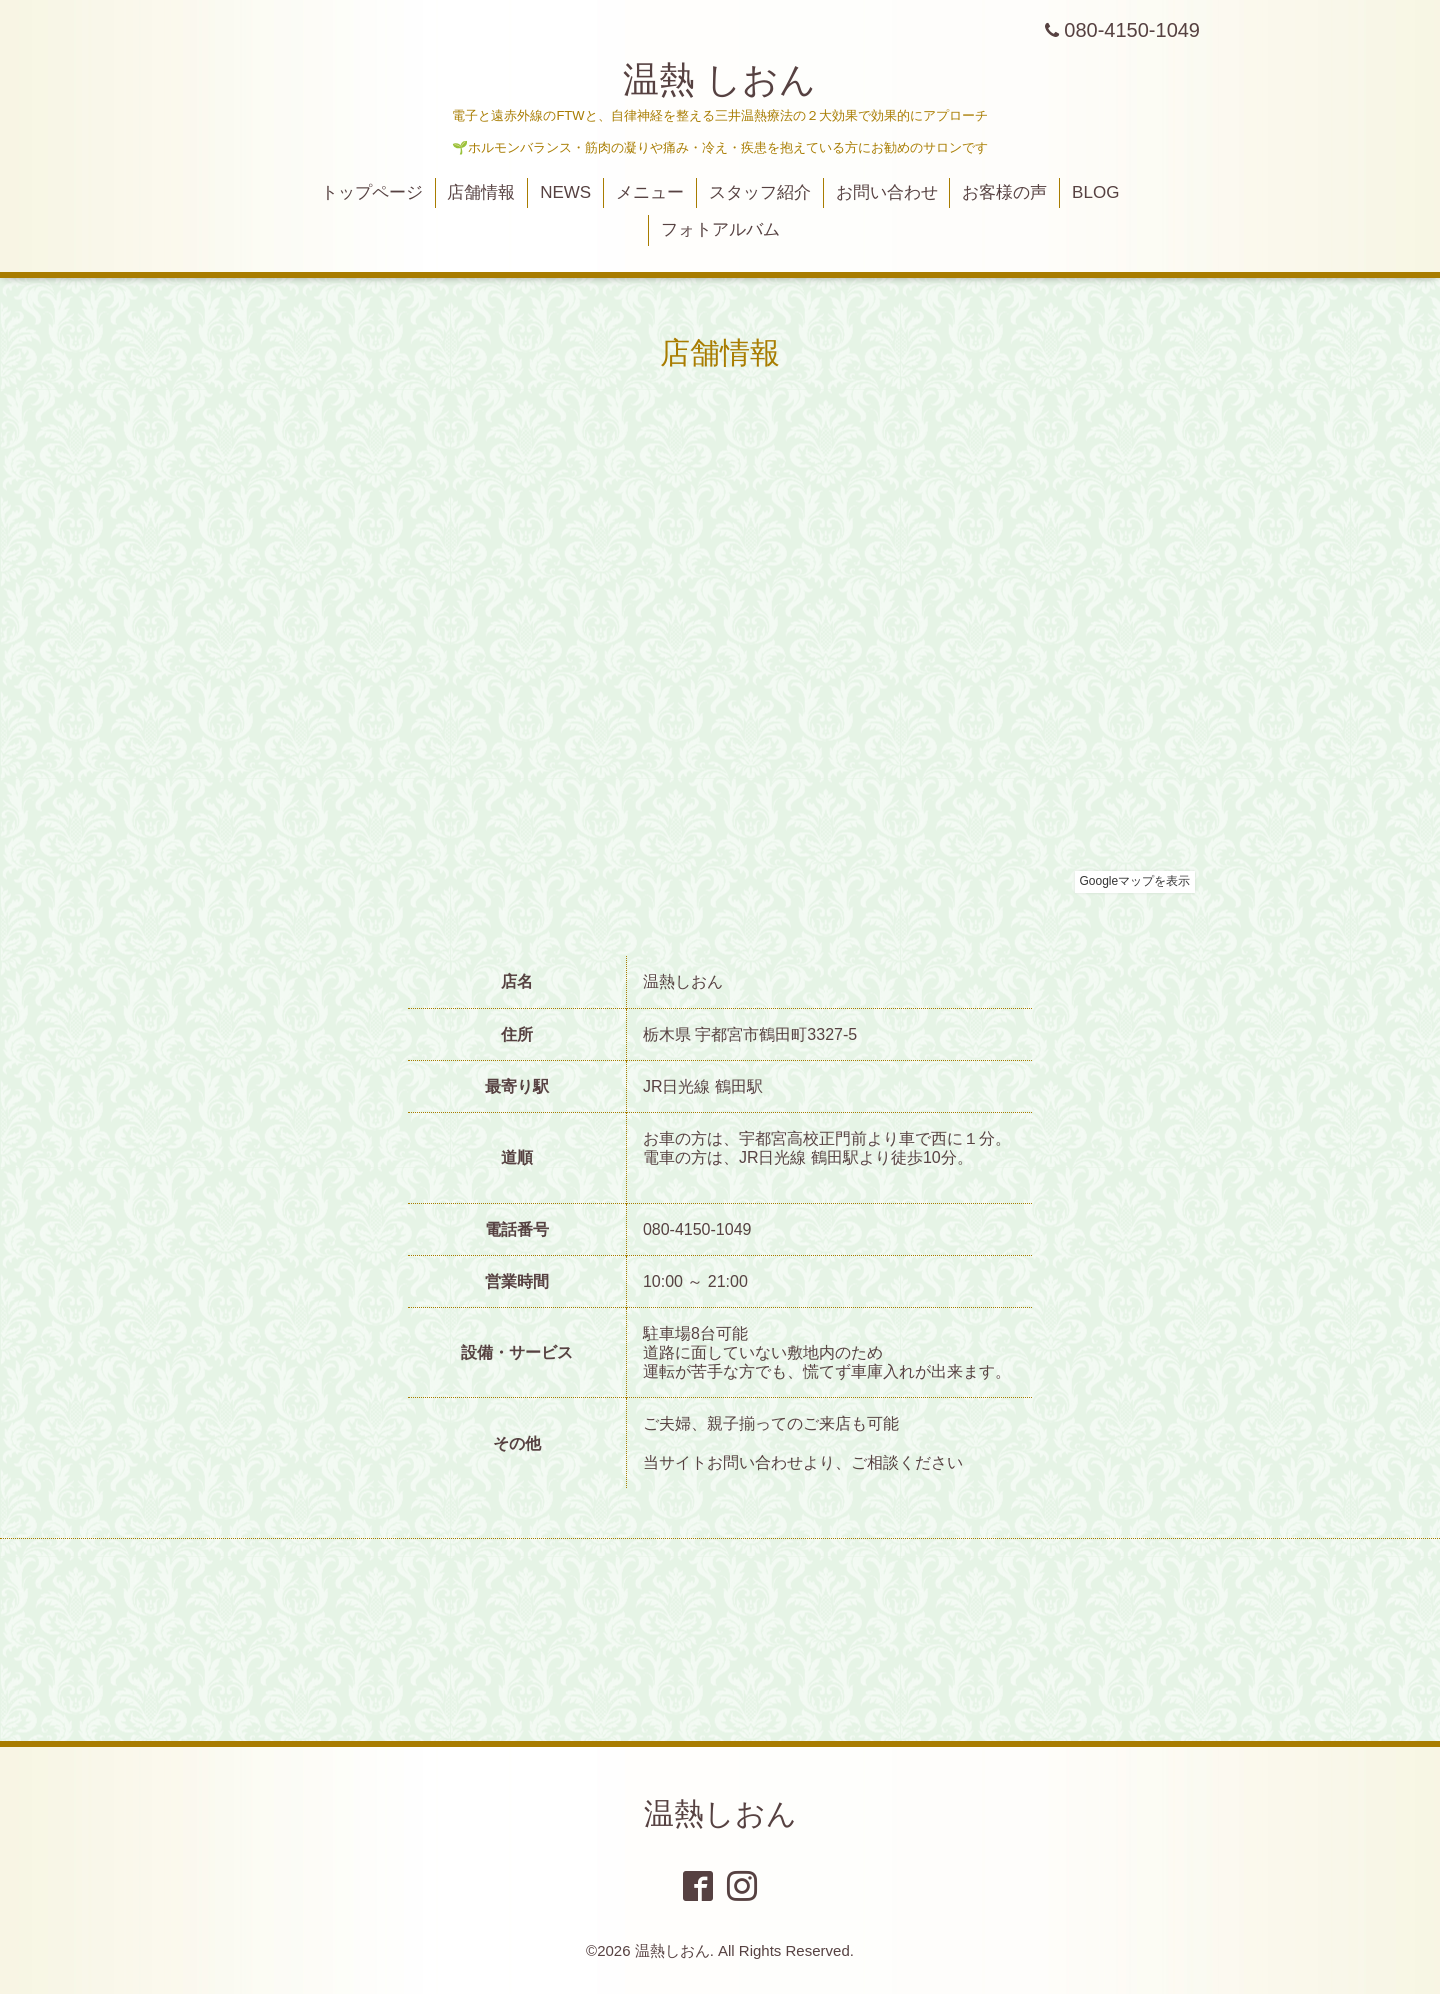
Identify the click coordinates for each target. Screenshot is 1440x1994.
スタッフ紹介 (760, 192)
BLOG (1095, 192)
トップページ (372, 192)
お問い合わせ (887, 192)
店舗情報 (481, 192)
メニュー (650, 192)
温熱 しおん (719, 79)
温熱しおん (720, 1813)
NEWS (565, 192)
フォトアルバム (720, 229)
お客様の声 (1004, 192)
